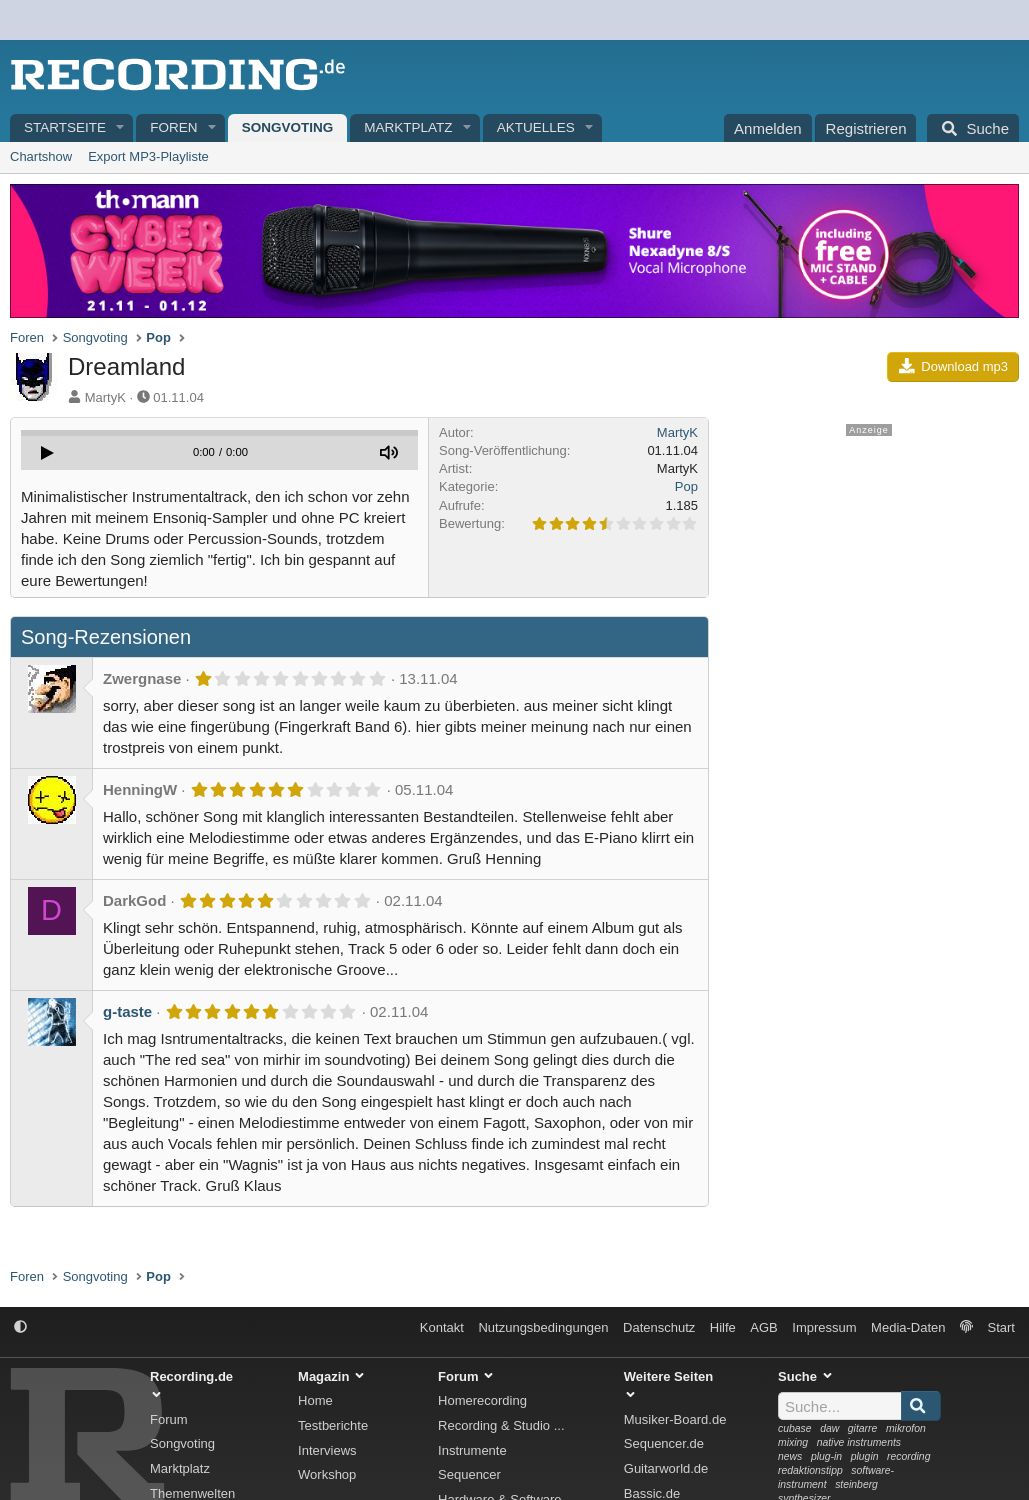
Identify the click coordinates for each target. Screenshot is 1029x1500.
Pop (686, 486)
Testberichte (333, 1425)
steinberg (856, 1484)
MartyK (105, 397)
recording (908, 1456)
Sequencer (469, 1474)
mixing (793, 1442)
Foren (173, 127)
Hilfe (723, 1327)
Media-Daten (908, 1327)
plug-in (826, 1456)
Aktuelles (536, 127)
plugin (865, 1456)
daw (829, 1428)
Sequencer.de (664, 1443)
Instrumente (472, 1450)
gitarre (862, 1428)
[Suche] (973, 128)
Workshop (327, 1474)
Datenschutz (659, 1327)
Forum (169, 1419)
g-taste (127, 1011)
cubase (795, 1428)
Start (1001, 1327)
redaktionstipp (810, 1470)
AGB (763, 1327)
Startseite (65, 127)
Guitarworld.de (666, 1468)
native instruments (859, 1442)
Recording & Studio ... (501, 1425)
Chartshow (41, 156)
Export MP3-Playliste (148, 156)
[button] (121, 128)
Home (315, 1400)
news (790, 1456)
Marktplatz (408, 127)
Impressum (824, 1327)
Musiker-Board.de (675, 1419)
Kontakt (442, 1327)
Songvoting (288, 127)
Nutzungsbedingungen (543, 1327)
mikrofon (906, 1428)
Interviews (327, 1450)
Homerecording (482, 1400)
